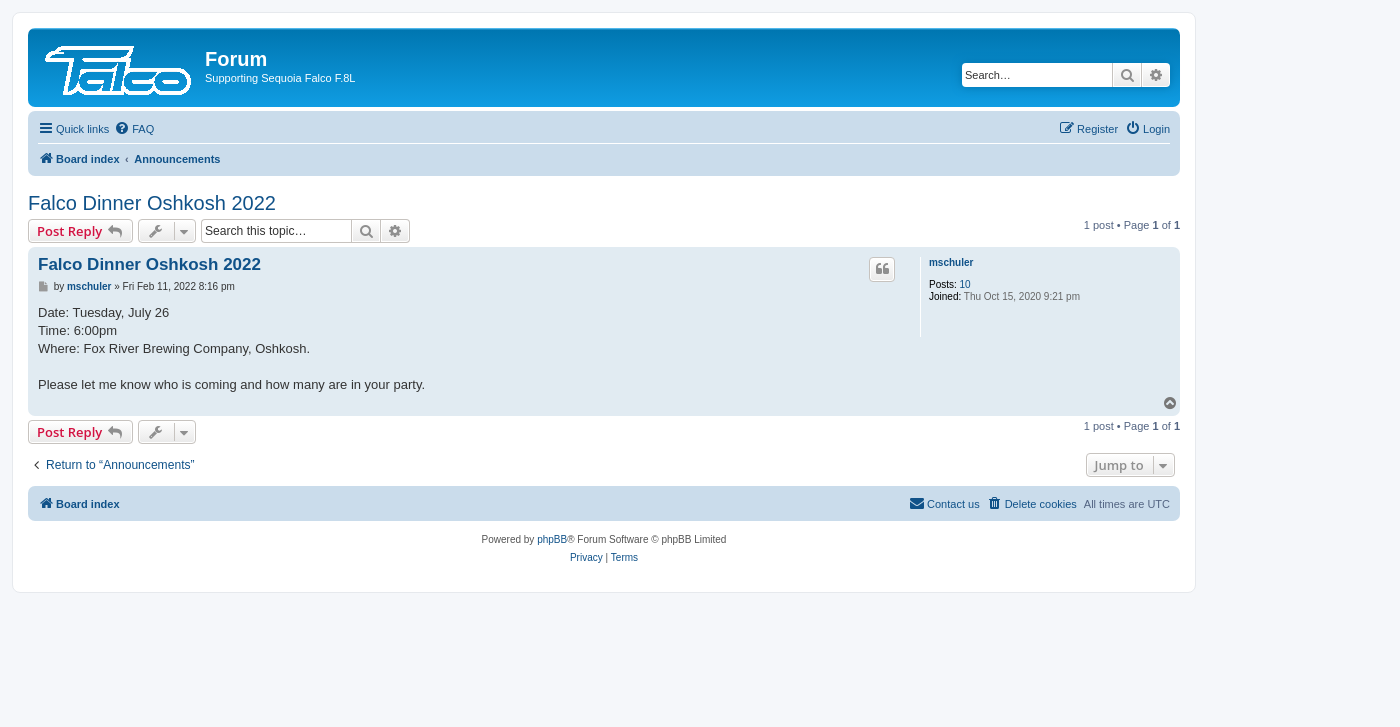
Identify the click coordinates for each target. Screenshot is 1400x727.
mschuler (951, 262)
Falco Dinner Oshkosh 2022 (152, 203)
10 (965, 284)
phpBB (552, 539)
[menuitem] (134, 129)
